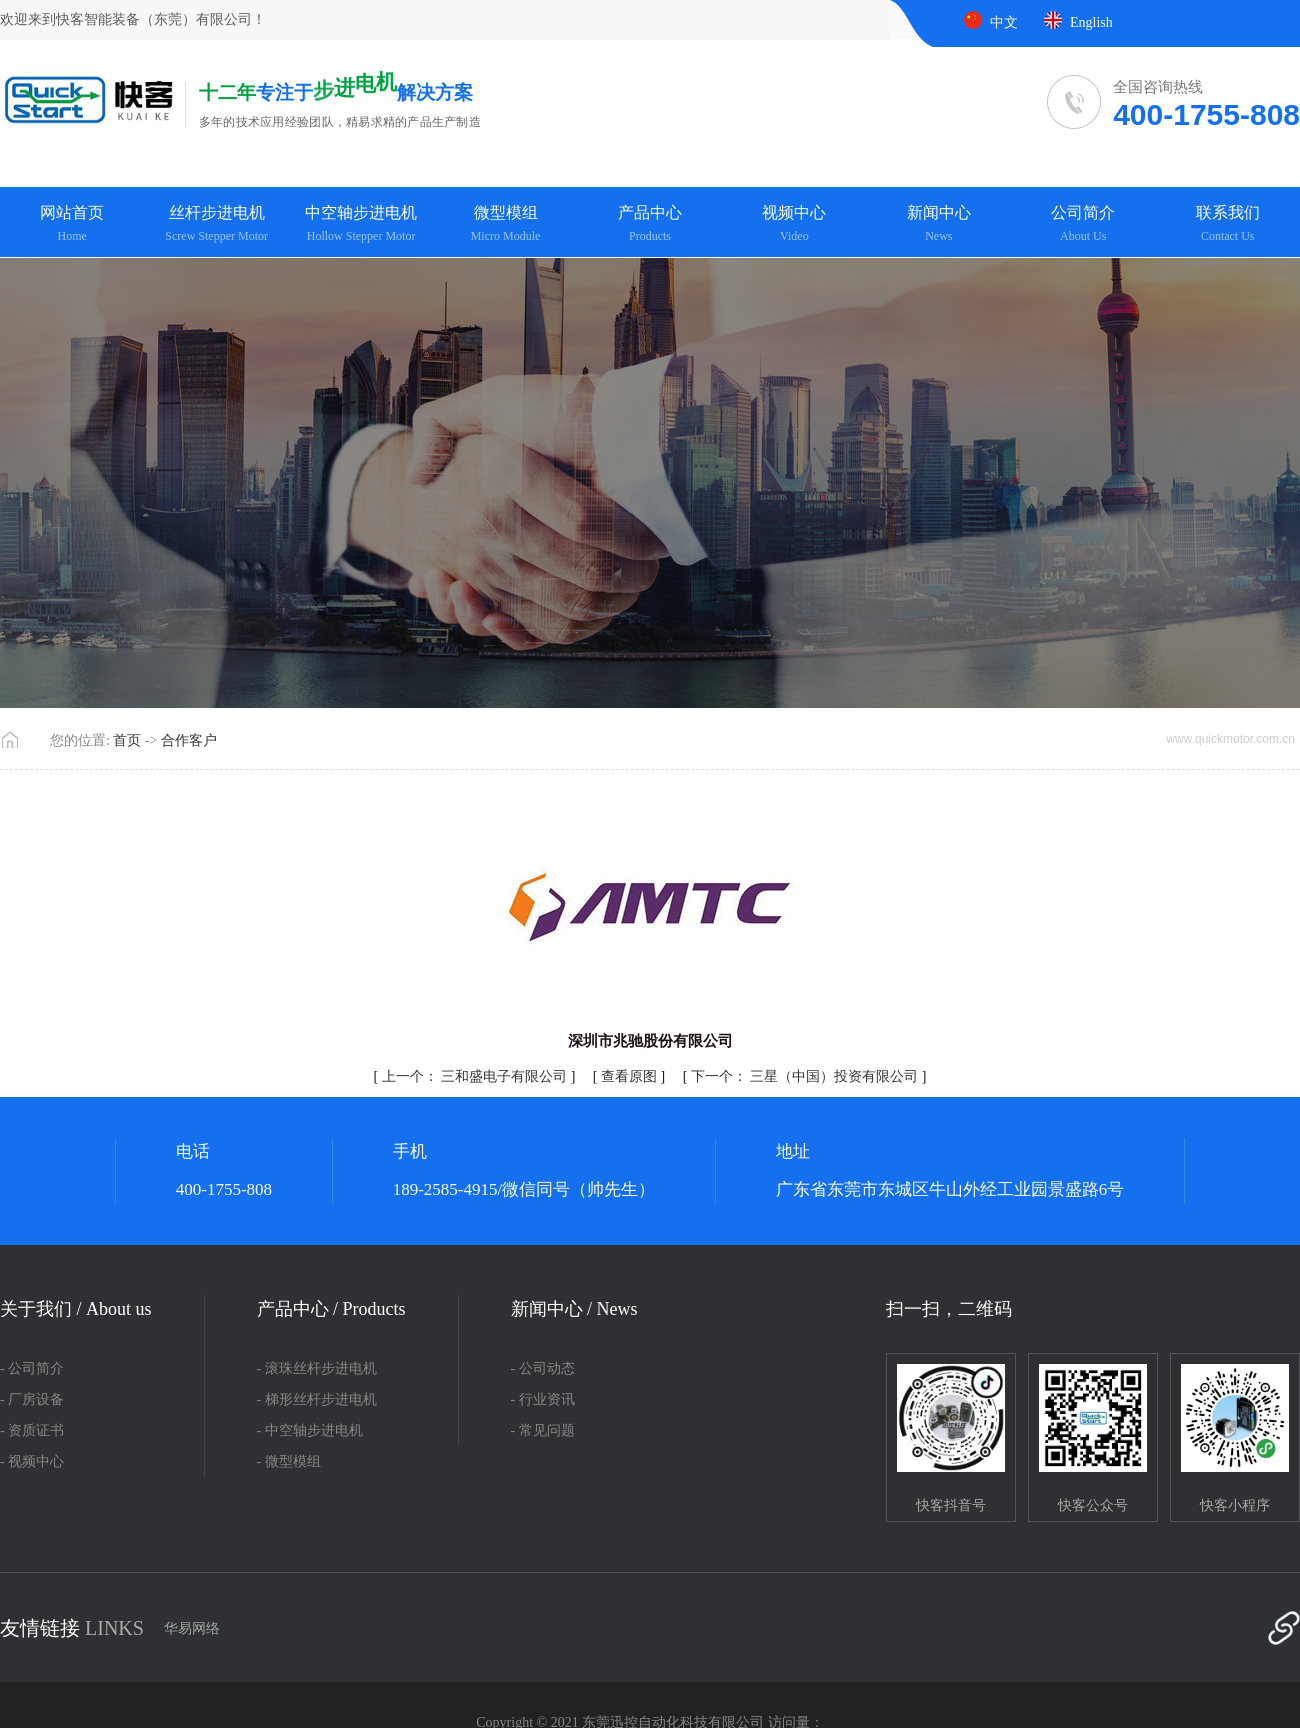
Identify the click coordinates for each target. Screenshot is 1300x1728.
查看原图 (631, 1076)
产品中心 (650, 224)
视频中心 (794, 224)
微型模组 (505, 224)
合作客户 (189, 740)
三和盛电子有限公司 (476, 1076)
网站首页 (72, 224)
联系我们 (1228, 224)
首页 (127, 740)
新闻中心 (939, 224)
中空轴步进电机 (361, 224)
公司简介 (1083, 224)
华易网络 (192, 1628)
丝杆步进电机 (216, 224)
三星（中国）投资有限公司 (806, 1076)
